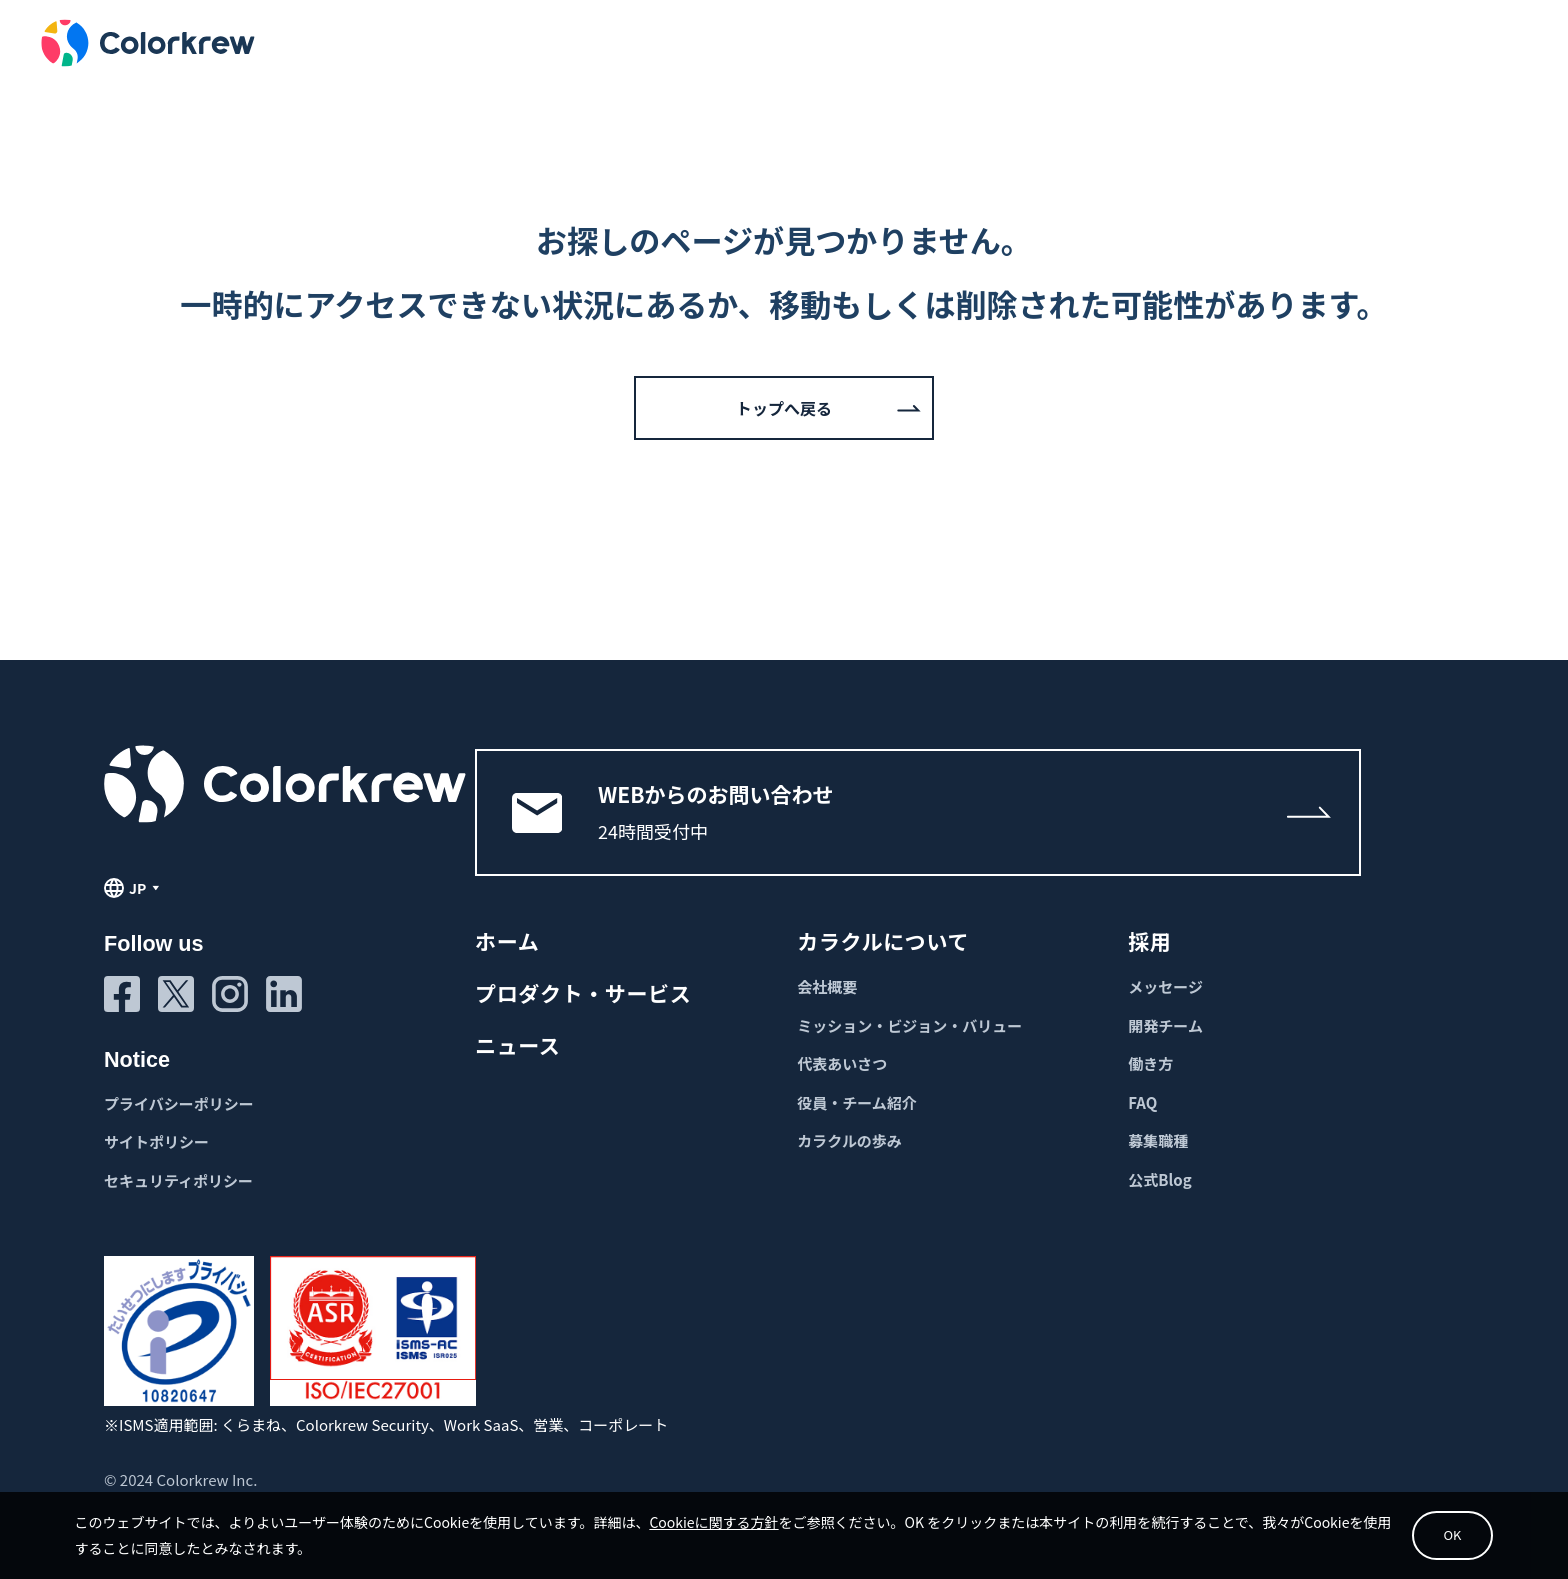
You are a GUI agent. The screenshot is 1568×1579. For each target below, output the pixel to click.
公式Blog (1159, 1179)
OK (1423, 1529)
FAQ (1142, 1102)
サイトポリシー (156, 1141)
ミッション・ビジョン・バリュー (909, 1025)
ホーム (507, 941)
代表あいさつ (842, 1063)
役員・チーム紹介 (857, 1102)
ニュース (517, 1045)
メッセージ (1165, 986)
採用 (1149, 941)
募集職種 (1158, 1140)
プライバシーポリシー (179, 1103)
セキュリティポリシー (178, 1180)
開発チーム (1165, 1025)
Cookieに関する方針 (739, 1515)
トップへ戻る (784, 408)
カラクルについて (883, 941)
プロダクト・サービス (583, 993)
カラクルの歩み (849, 1140)
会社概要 (827, 986)
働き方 (1150, 1063)
